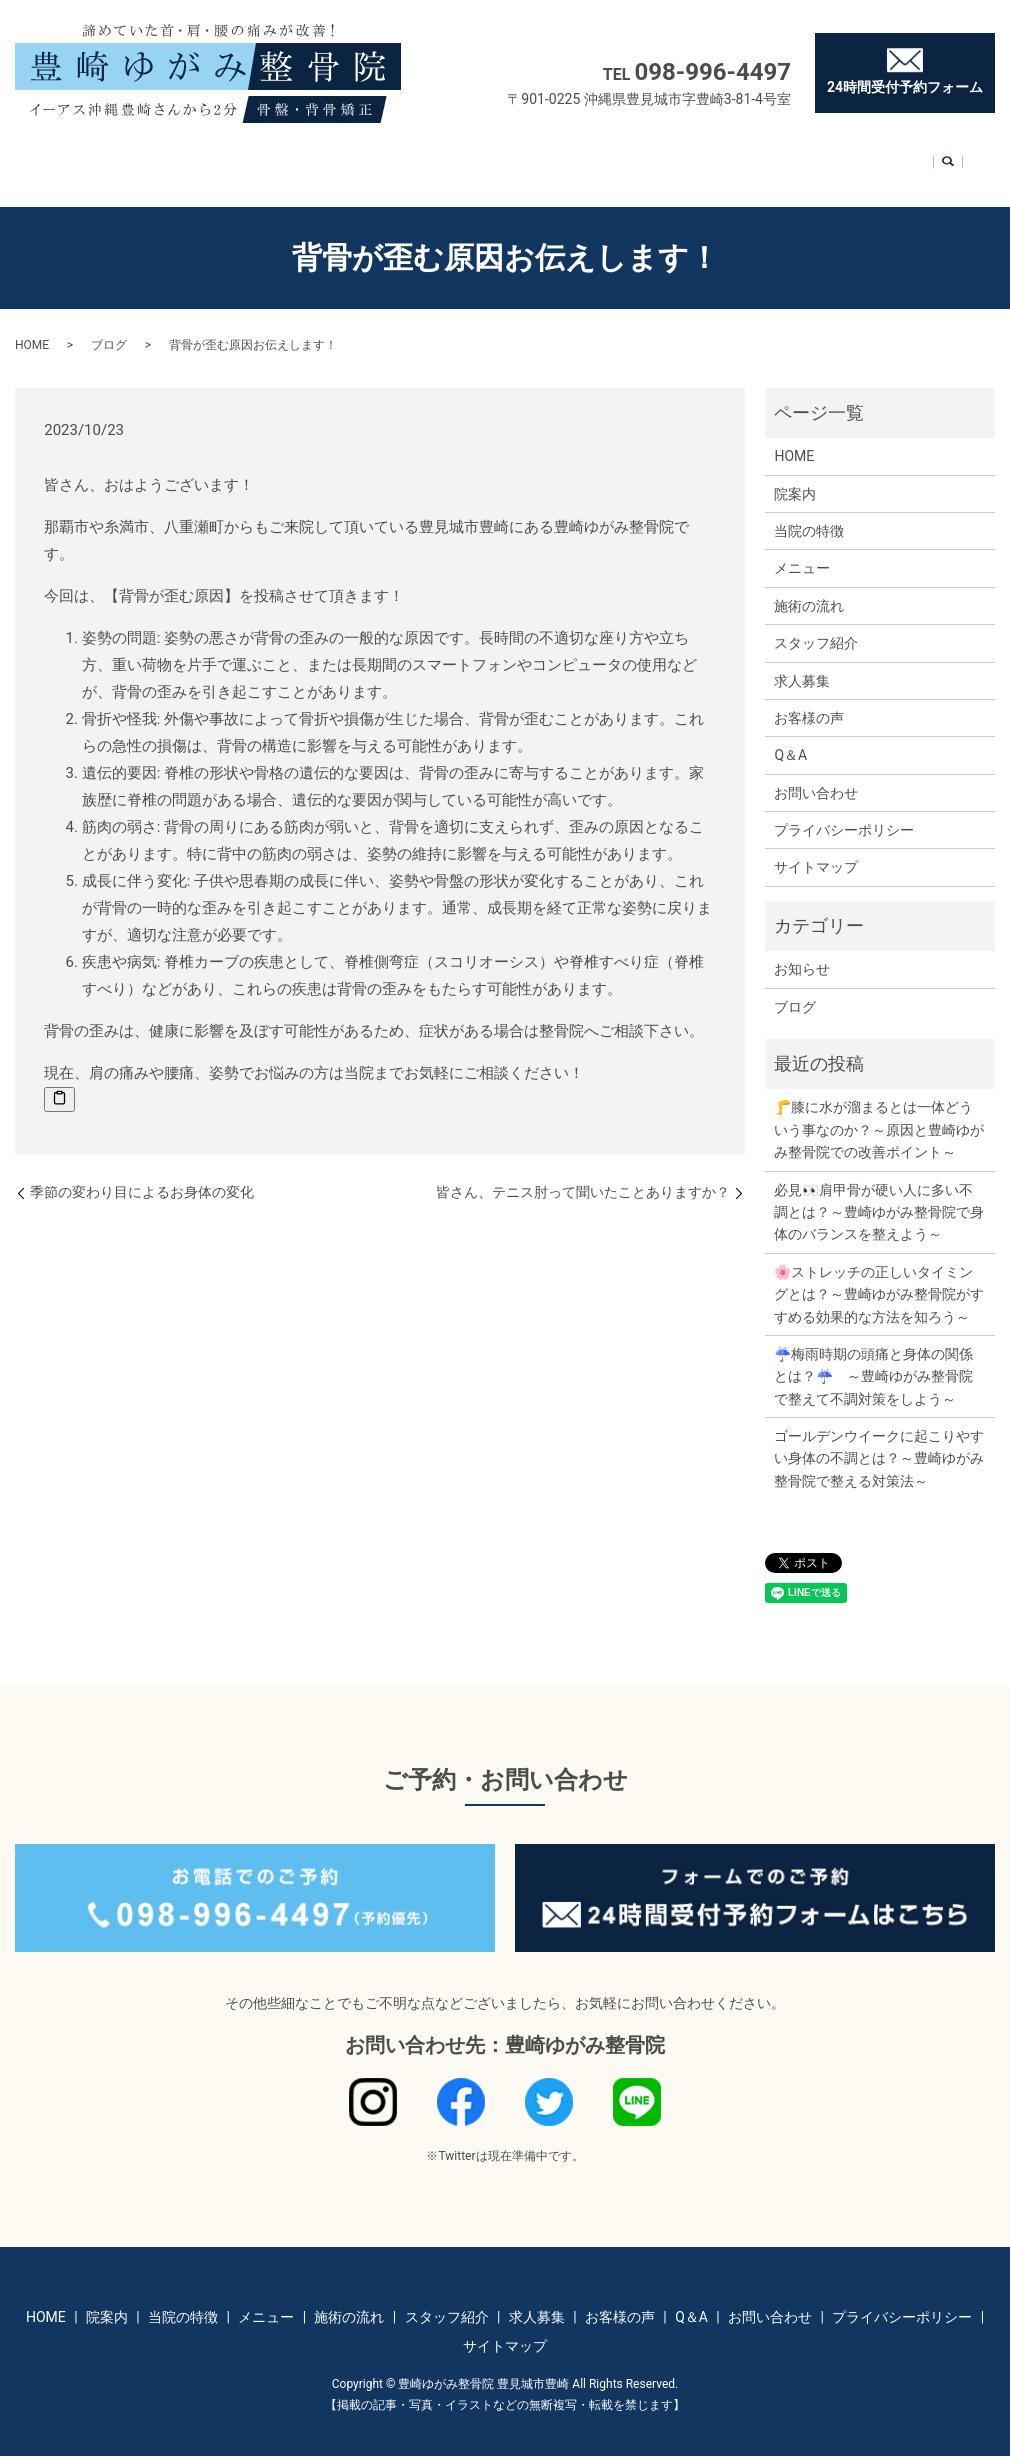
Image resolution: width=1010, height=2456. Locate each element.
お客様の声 (675, 156)
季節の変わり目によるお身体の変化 (142, 1173)
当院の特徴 (269, 156)
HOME (145, 156)
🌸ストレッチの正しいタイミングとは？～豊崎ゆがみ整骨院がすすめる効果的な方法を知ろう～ (879, 1275)
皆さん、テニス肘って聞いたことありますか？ (583, 1173)
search (877, 158)
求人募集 (598, 156)
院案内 (199, 156)
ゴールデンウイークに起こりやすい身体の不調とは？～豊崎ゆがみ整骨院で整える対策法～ (879, 1439)
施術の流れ (423, 156)
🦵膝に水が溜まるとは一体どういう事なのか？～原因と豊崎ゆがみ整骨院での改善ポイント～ (879, 1110)
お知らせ (802, 950)
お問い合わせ (813, 156)
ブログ (109, 326)
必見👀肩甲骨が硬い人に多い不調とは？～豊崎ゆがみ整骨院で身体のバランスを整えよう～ (879, 1193)
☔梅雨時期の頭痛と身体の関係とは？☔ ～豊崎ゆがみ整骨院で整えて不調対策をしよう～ (873, 1357)
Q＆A (740, 156)
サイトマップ (816, 848)
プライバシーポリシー (844, 811)
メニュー (346, 156)
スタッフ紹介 (514, 156)
